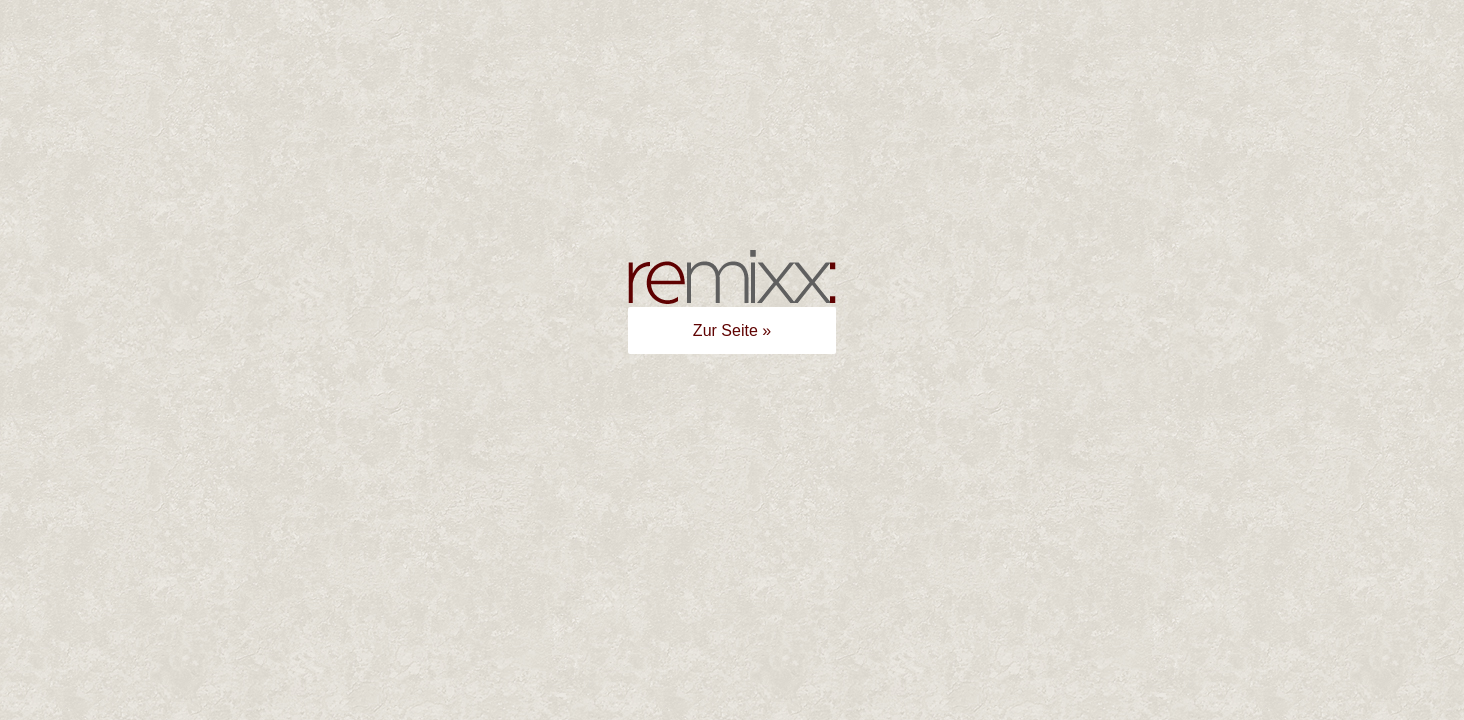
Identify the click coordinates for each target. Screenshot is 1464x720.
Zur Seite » (732, 330)
